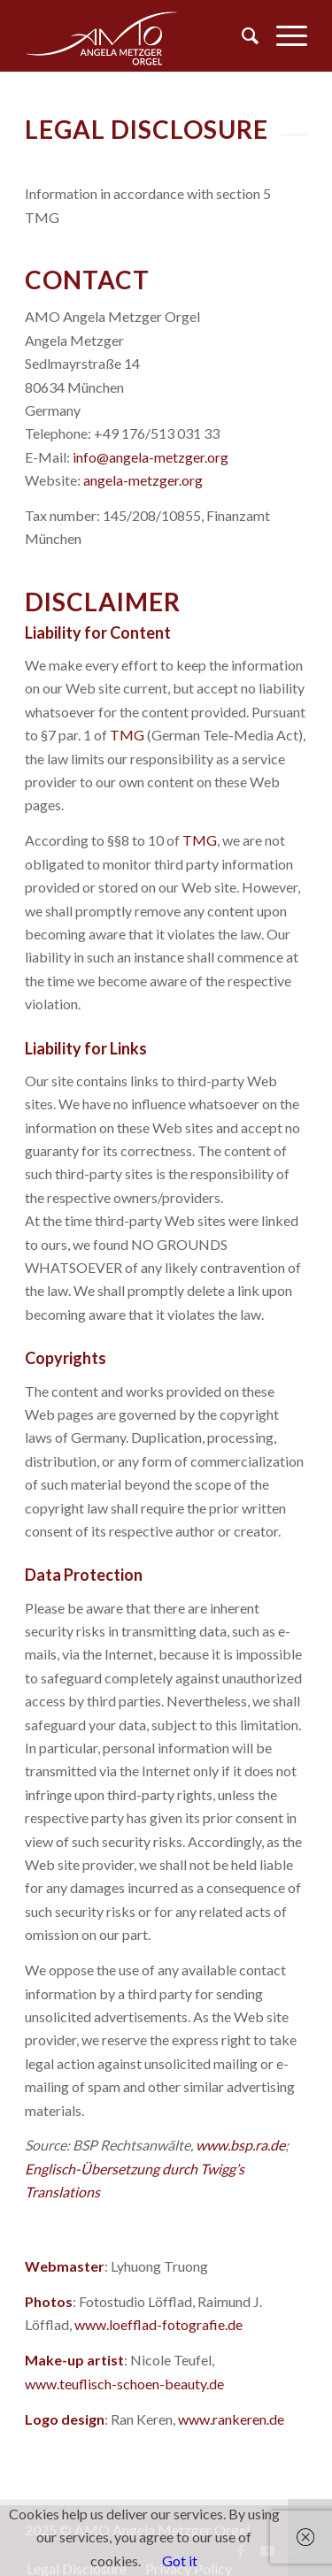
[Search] (241, 35)
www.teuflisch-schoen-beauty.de (124, 2383)
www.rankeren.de (231, 2419)
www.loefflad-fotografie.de (158, 2324)
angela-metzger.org (143, 480)
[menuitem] (241, 35)
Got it (179, 2560)
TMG (127, 734)
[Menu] (283, 35)
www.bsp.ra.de (240, 2144)
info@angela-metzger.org (150, 456)
